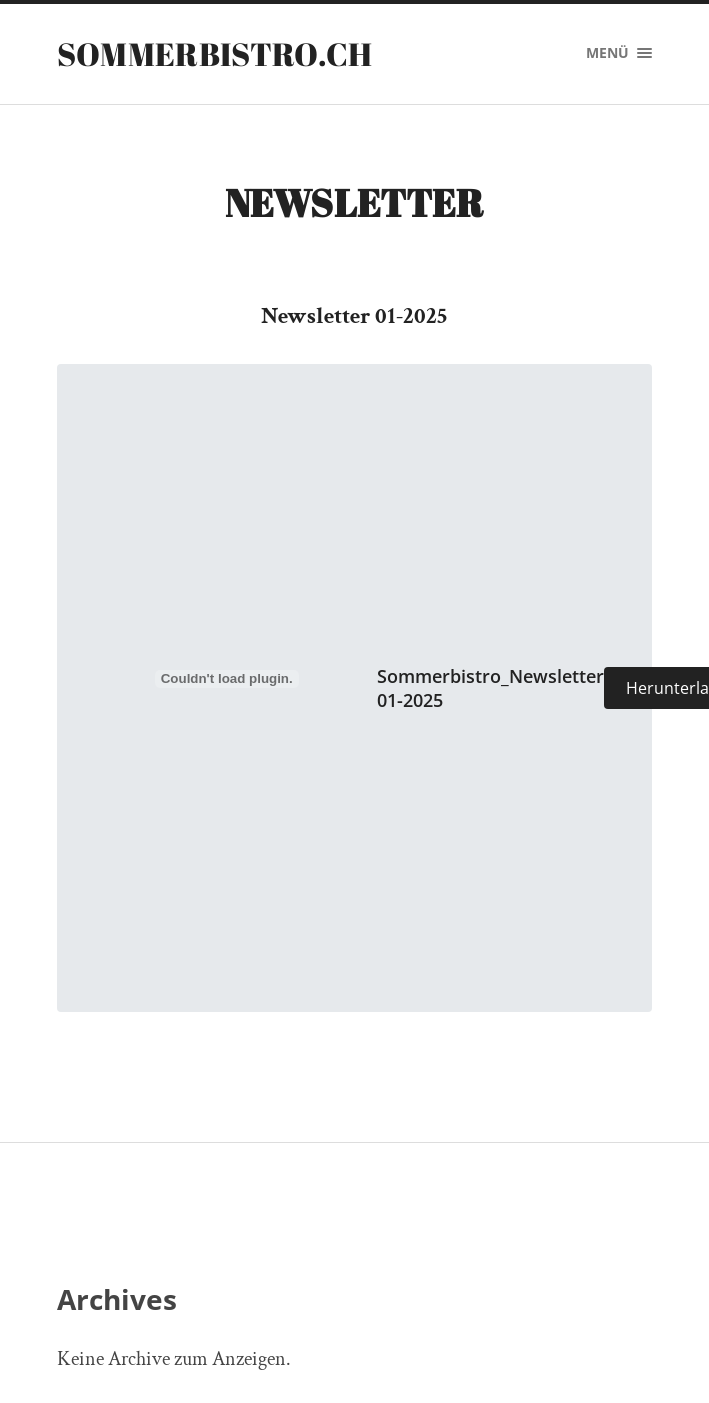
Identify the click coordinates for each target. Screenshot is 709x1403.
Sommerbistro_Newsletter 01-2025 (490, 687)
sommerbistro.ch (215, 53)
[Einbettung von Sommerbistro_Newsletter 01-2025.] (227, 678)
